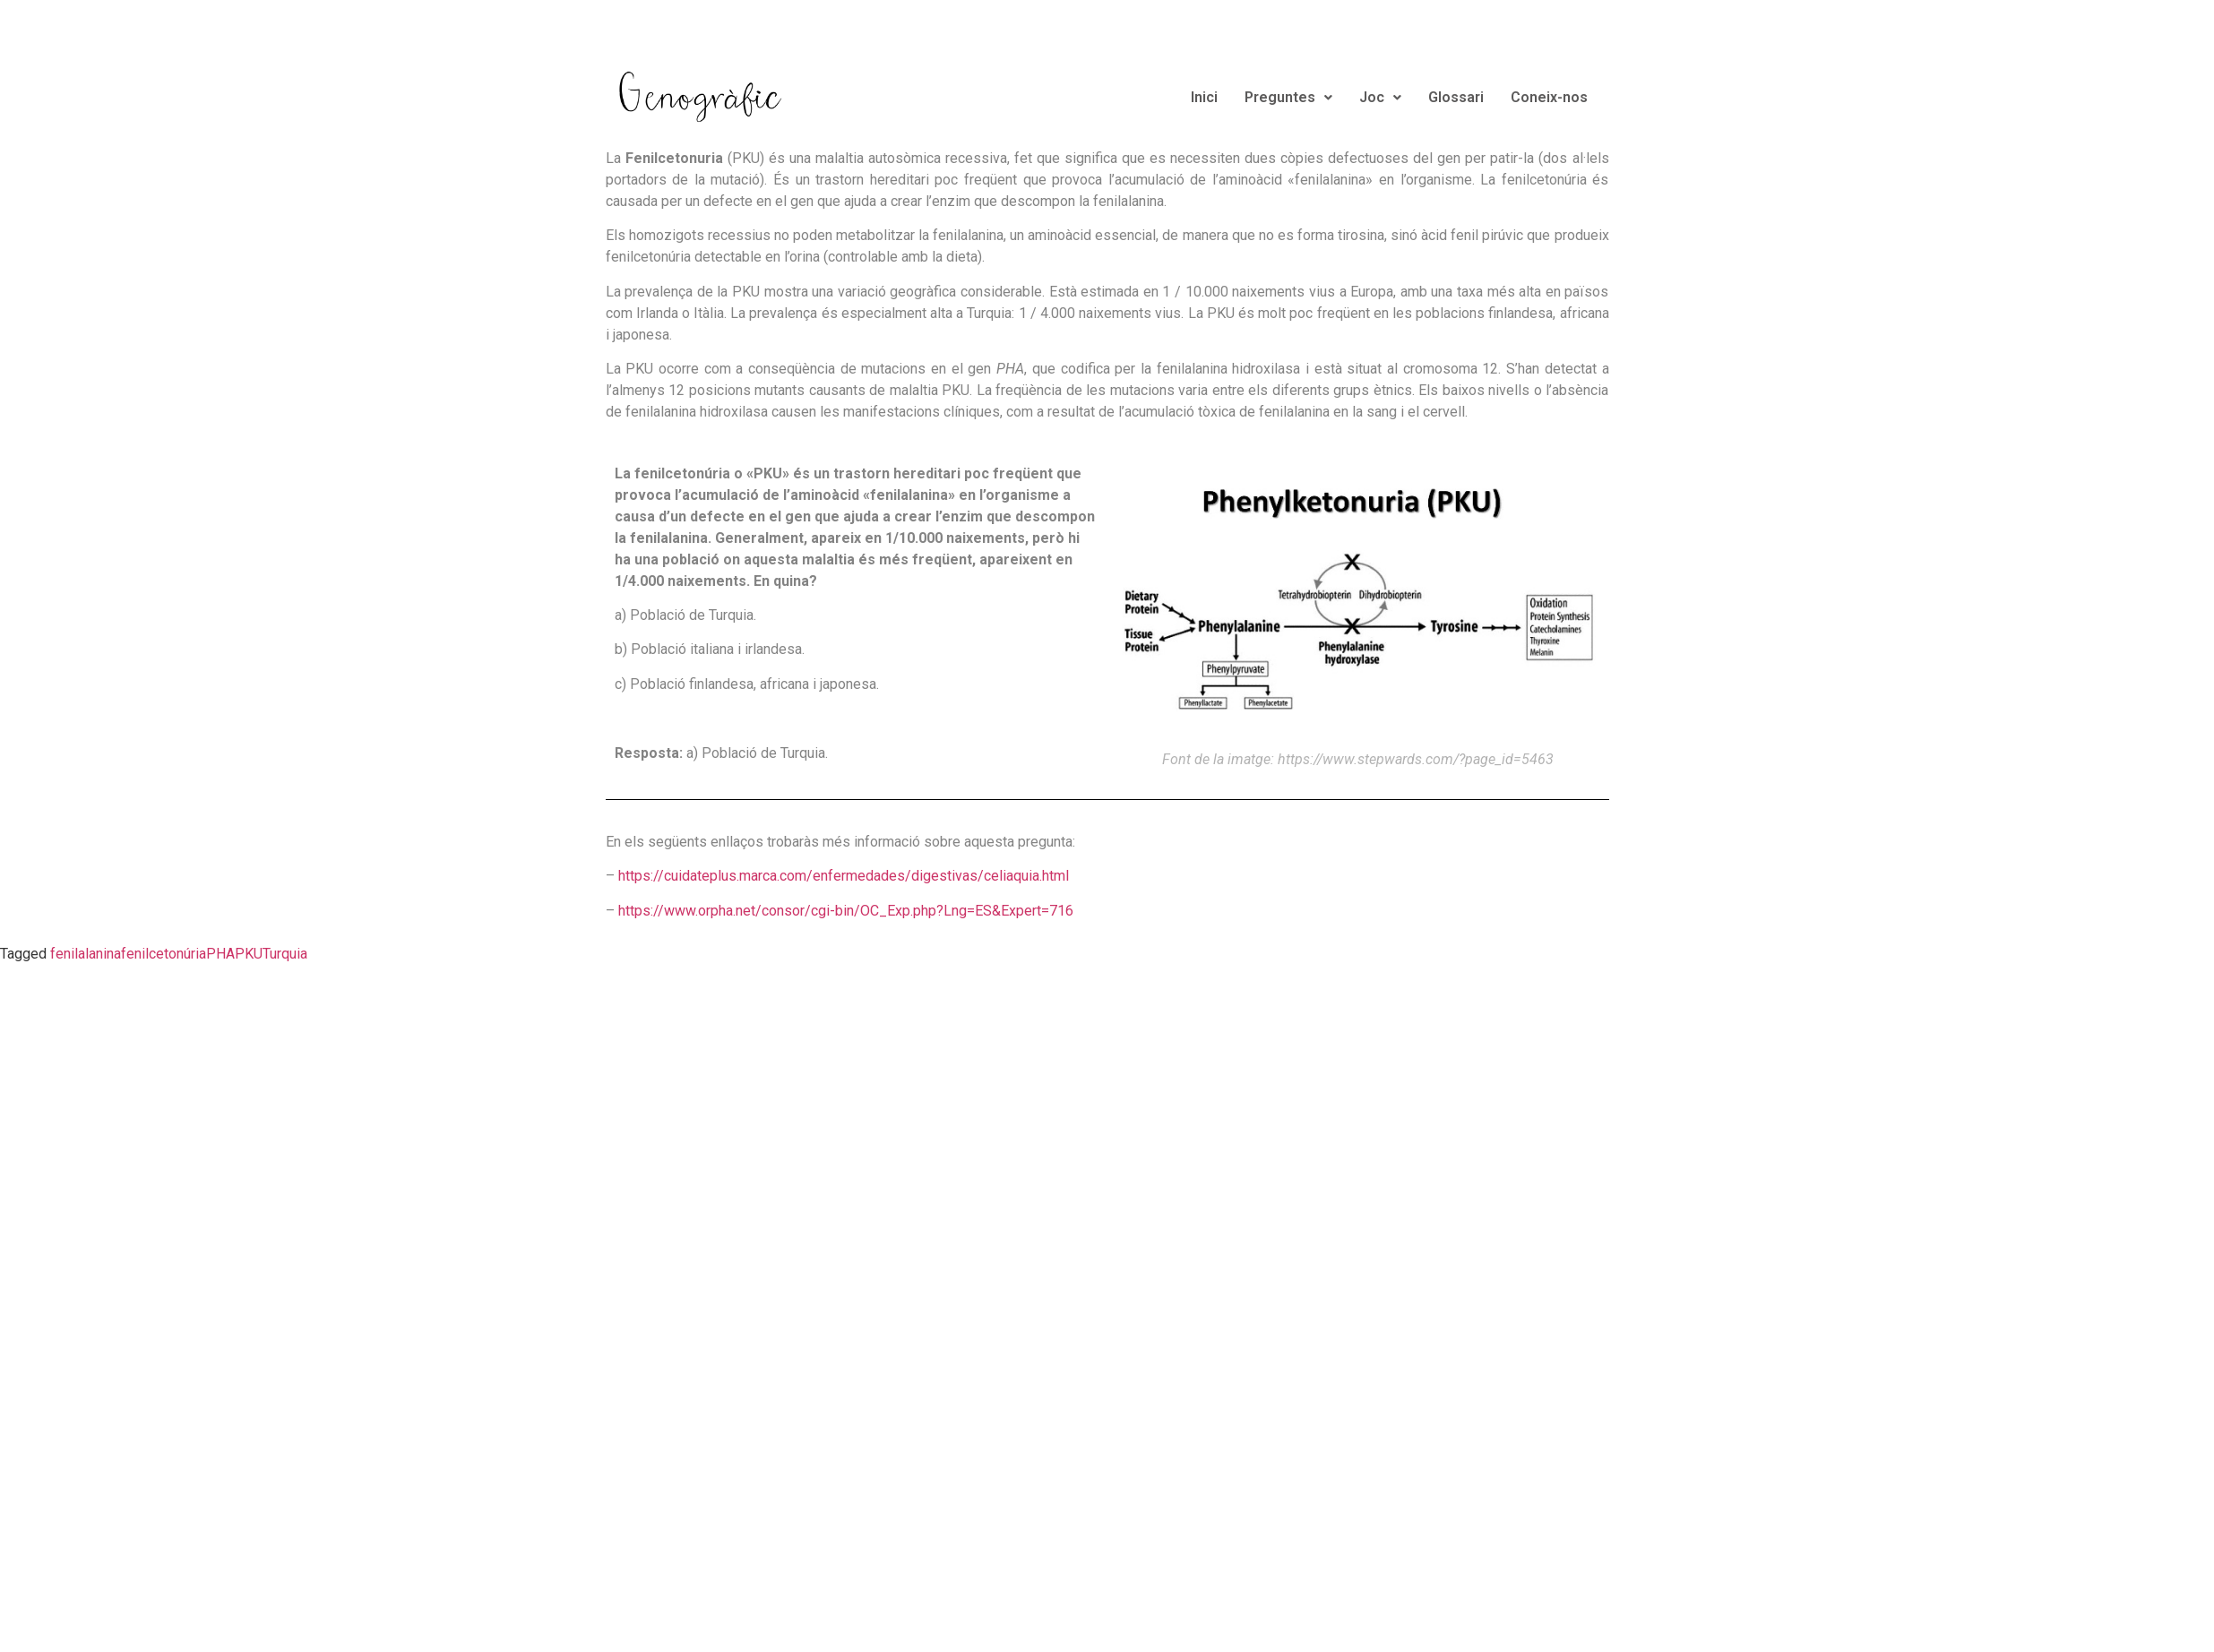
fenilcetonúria (163, 953)
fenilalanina (85, 953)
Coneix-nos (1549, 97)
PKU (249, 953)
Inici (1204, 97)
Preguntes (1288, 97)
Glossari (1456, 97)
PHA (220, 953)
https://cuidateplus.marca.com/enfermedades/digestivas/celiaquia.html (843, 875)
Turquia (285, 953)
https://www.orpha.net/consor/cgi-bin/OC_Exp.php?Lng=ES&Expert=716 (845, 910)
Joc (1380, 97)
